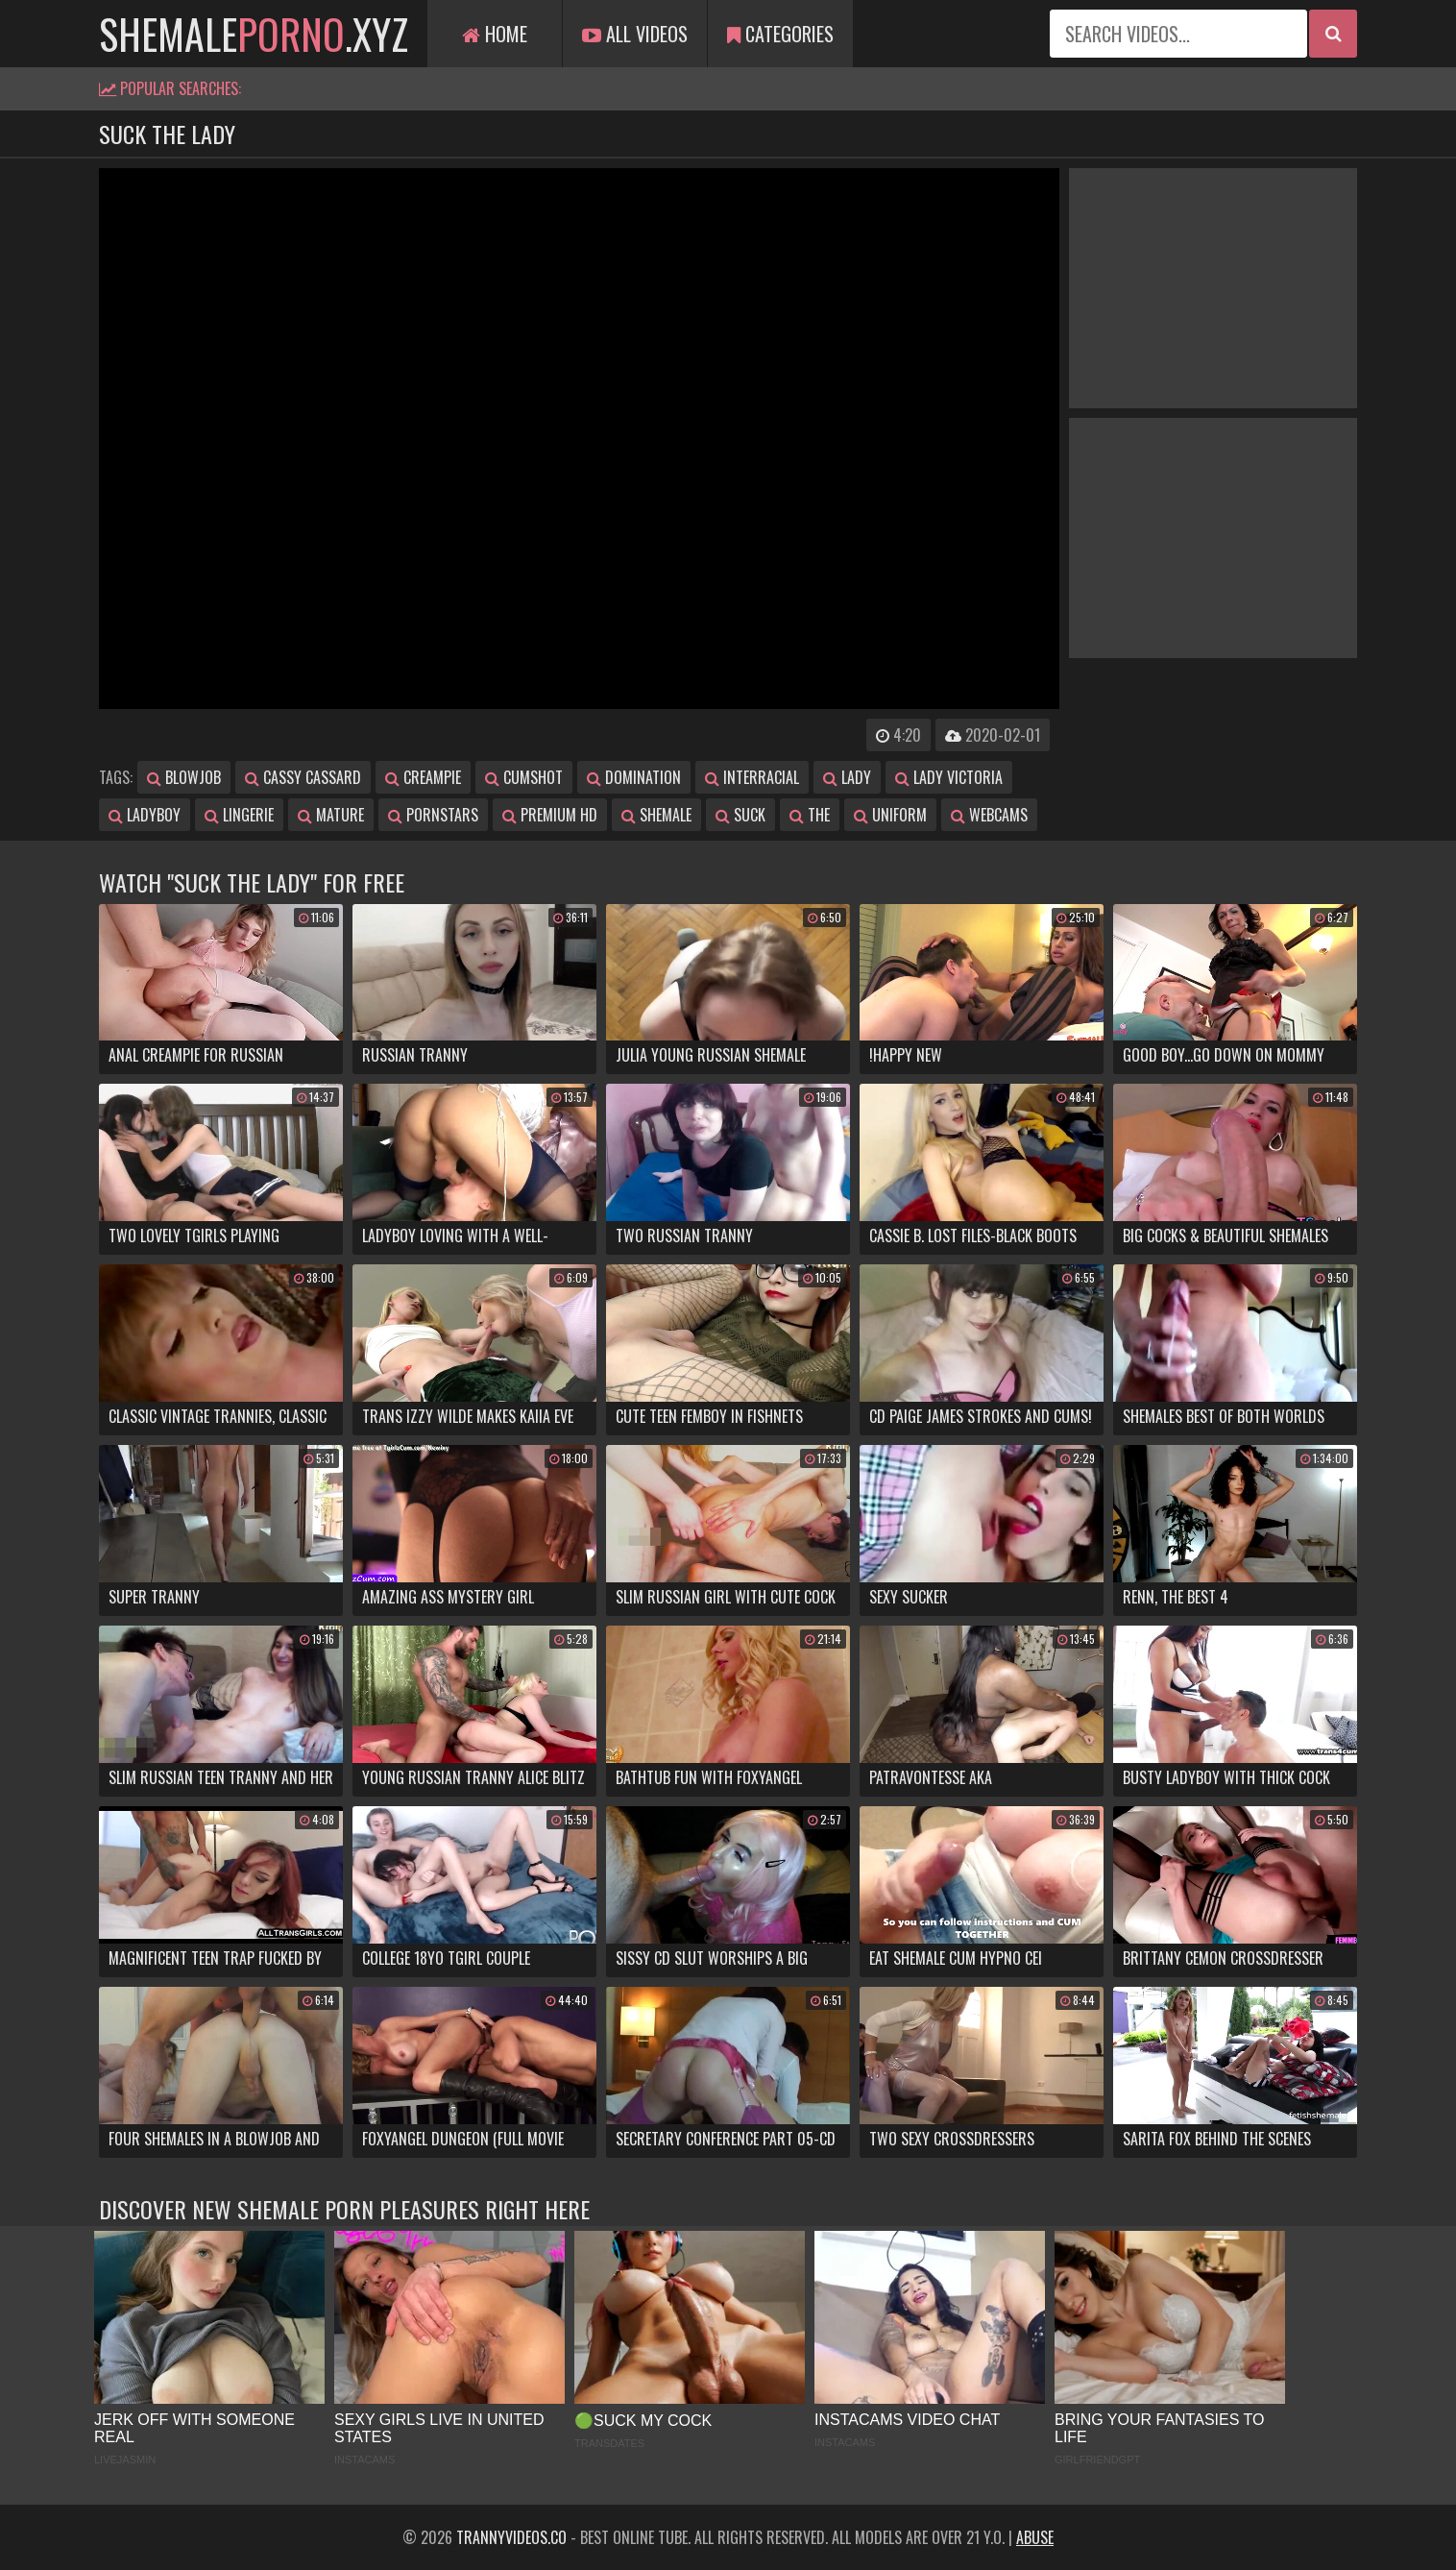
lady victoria (949, 777)
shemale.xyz (253, 33)
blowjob (184, 777)
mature (331, 814)
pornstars (433, 814)
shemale (656, 814)
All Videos (635, 33)
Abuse (1035, 2537)
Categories (780, 33)
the (809, 814)
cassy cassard (303, 777)
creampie (423, 777)
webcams (989, 814)
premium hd (549, 814)
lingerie (239, 814)
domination (634, 777)
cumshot (524, 777)
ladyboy (145, 814)
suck (740, 814)
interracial (752, 777)
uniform (890, 814)
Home (494, 33)
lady (847, 777)
